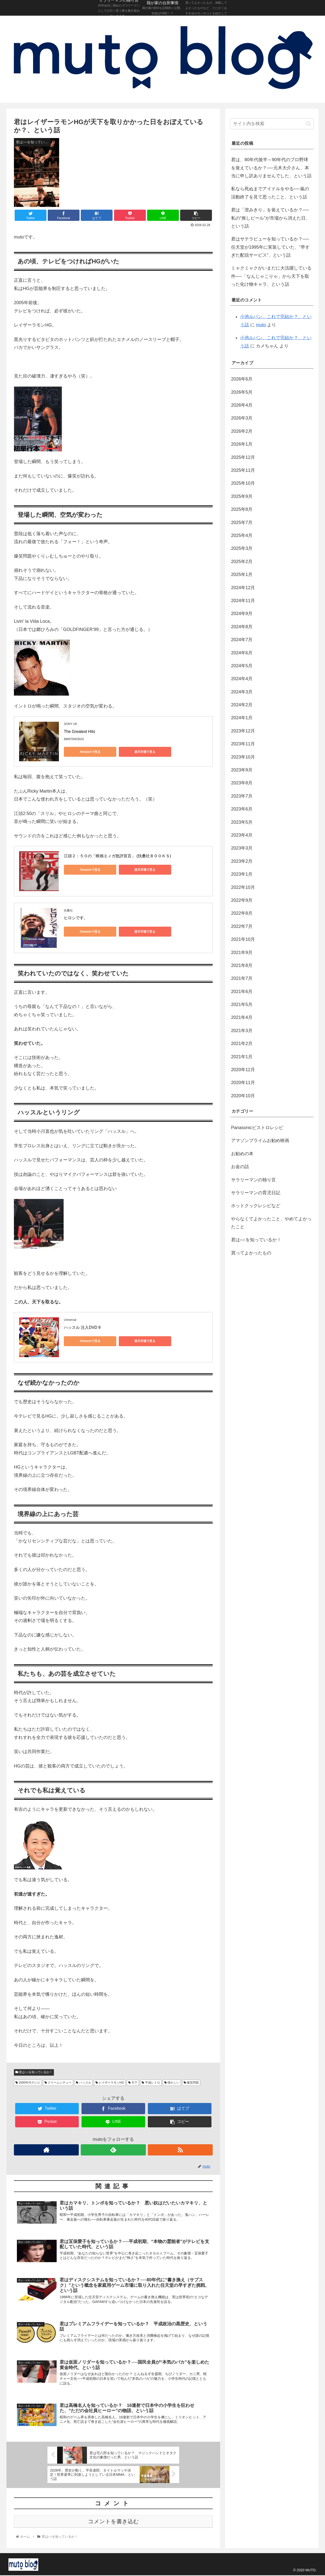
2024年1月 (241, 717)
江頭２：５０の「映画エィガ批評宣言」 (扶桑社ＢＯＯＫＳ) (117, 856)
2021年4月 (241, 1017)
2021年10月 (243, 939)
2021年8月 (241, 965)
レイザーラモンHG (109, 2082)
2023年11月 (243, 743)
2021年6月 (241, 991)
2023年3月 (241, 848)
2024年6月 (241, 652)
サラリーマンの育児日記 (255, 1192)
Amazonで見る (86, 752)
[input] (272, 123)
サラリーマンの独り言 (253, 1179)
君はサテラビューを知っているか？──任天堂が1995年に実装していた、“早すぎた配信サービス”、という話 (270, 247)
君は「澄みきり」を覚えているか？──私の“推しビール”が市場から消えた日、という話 (270, 218)
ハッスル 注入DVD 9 (82, 1327)
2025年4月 (241, 535)
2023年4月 (241, 835)
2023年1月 (241, 874)
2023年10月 (243, 757)
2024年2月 (241, 704)
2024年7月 (241, 639)
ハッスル (83, 2082)
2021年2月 (241, 1043)
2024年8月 (241, 626)
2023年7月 (241, 796)
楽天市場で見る (133, 752)
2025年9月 (241, 496)
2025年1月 (241, 574)
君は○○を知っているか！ (33, 2072)
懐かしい (171, 2082)
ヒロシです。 (76, 918)
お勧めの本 (242, 1153)
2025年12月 (243, 457)
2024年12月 (243, 587)
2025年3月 (241, 548)
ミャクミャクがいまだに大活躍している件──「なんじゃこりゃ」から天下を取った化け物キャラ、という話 (271, 276)
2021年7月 (241, 978)
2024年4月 (241, 678)
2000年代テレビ (27, 2082)
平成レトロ (151, 2082)
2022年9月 (241, 900)
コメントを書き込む (113, 2522)
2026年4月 (241, 405)
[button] (308, 124)
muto (261, 324)
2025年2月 (241, 561)
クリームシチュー (58, 2082)
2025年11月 (243, 470)
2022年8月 (241, 913)
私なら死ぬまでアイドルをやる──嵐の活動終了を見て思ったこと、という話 (270, 192)
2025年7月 (241, 522)
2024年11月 (243, 600)
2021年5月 (241, 1004)
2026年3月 (241, 418)
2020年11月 (243, 1082)
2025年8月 (241, 509)
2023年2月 (241, 861)
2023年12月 (243, 730)
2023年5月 (241, 822)
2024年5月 (241, 665)
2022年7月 (241, 926)
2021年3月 (241, 1030)
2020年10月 (243, 1095)
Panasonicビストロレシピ (257, 1127)
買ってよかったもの (251, 1252)
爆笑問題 (191, 2082)
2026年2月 (241, 431)
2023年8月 (241, 782)
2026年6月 (241, 379)
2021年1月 (241, 1056)
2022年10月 (243, 887)
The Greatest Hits (79, 731)
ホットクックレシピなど (255, 1205)
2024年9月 (241, 613)
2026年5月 (241, 392)
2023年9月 (241, 769)
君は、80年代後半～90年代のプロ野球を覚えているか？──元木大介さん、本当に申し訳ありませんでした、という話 (271, 167)
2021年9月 (241, 952)
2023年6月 (241, 809)
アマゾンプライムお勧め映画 (260, 1140)
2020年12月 (243, 1069)
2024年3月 (241, 691)
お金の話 (240, 1166)
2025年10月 (243, 483)
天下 (132, 2082)
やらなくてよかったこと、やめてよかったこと (271, 1222)
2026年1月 (241, 444)
